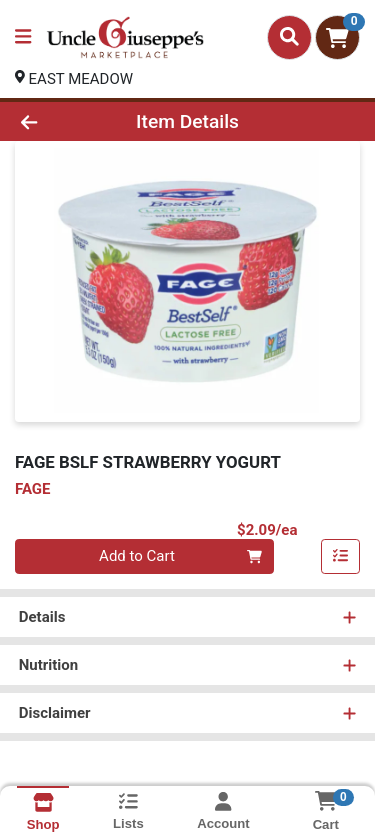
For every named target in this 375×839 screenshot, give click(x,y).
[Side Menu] (23, 37)
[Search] (289, 37)
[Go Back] (58, 121)
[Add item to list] (341, 557)
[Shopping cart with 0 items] (337, 37)
